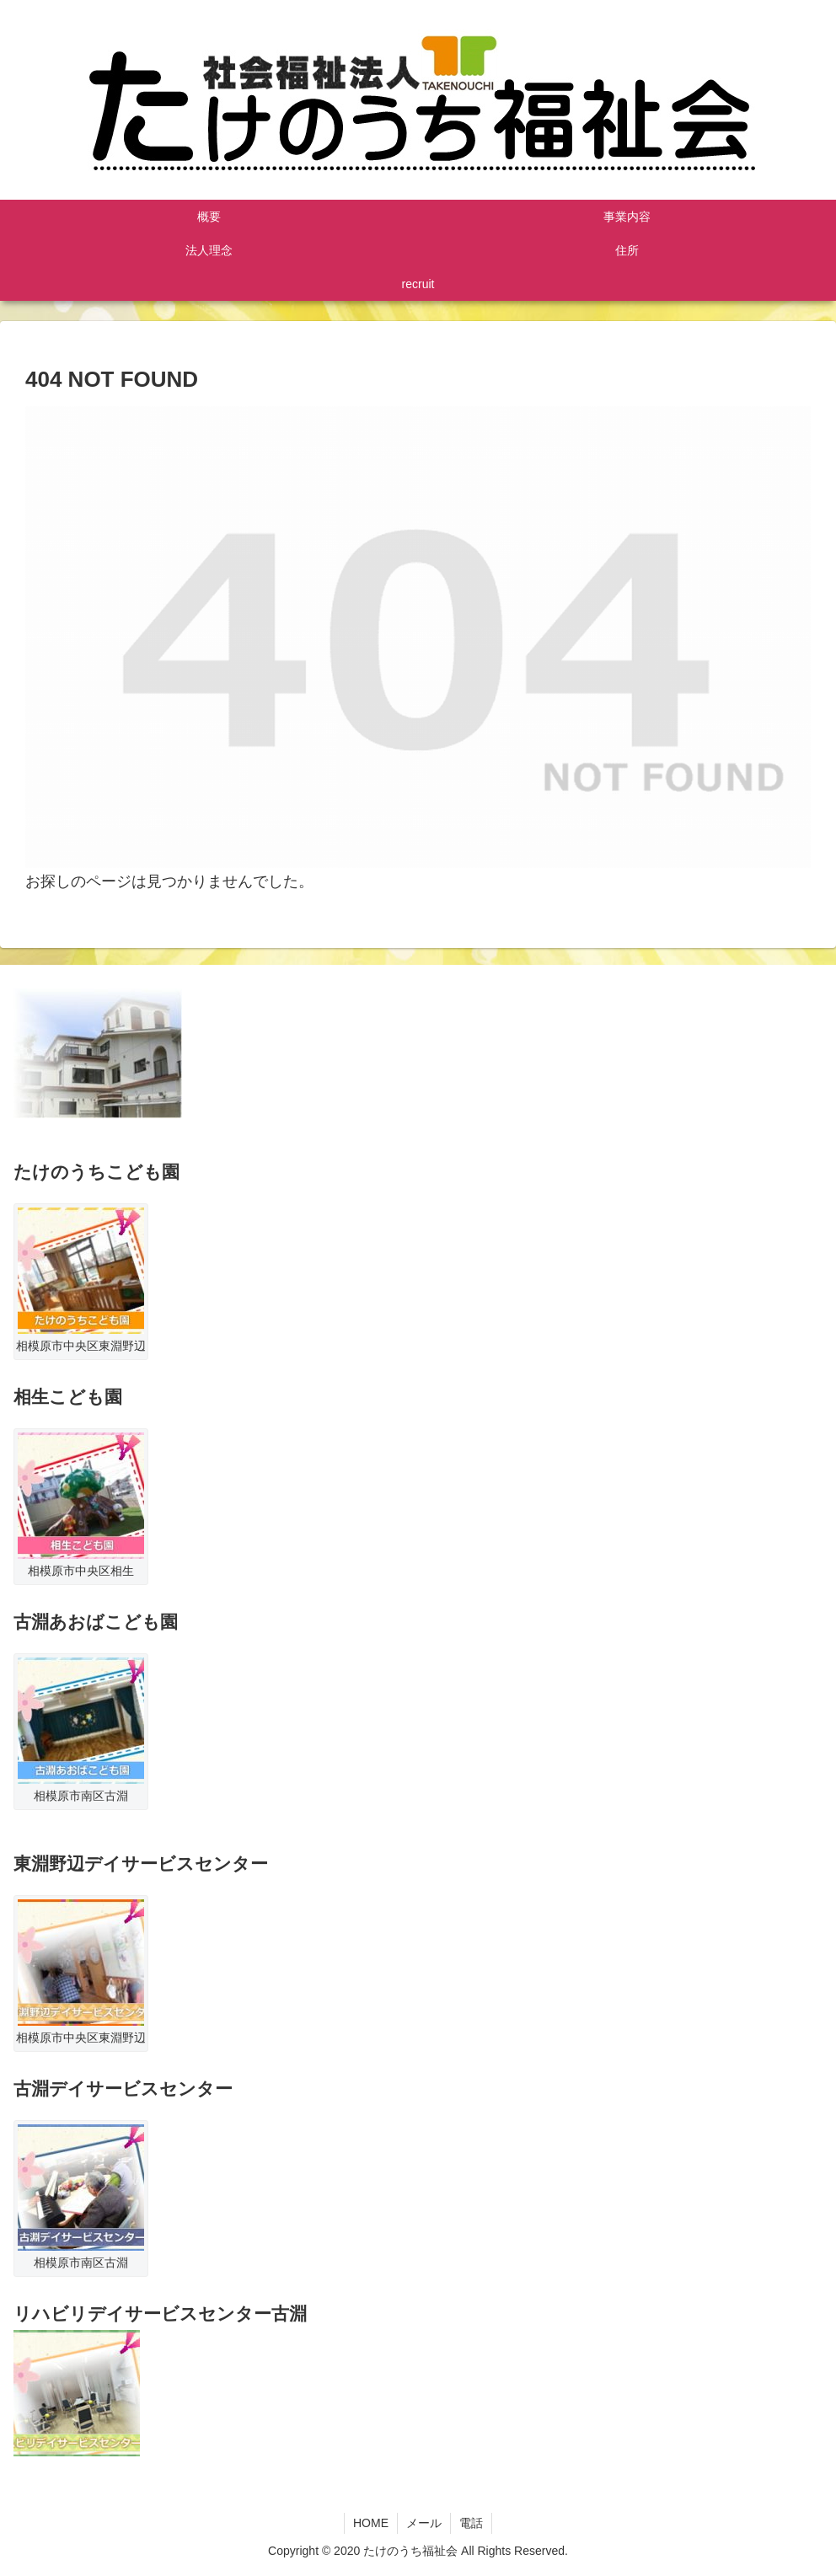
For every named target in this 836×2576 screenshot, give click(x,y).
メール (424, 2523)
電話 (471, 2523)
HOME (371, 2523)
